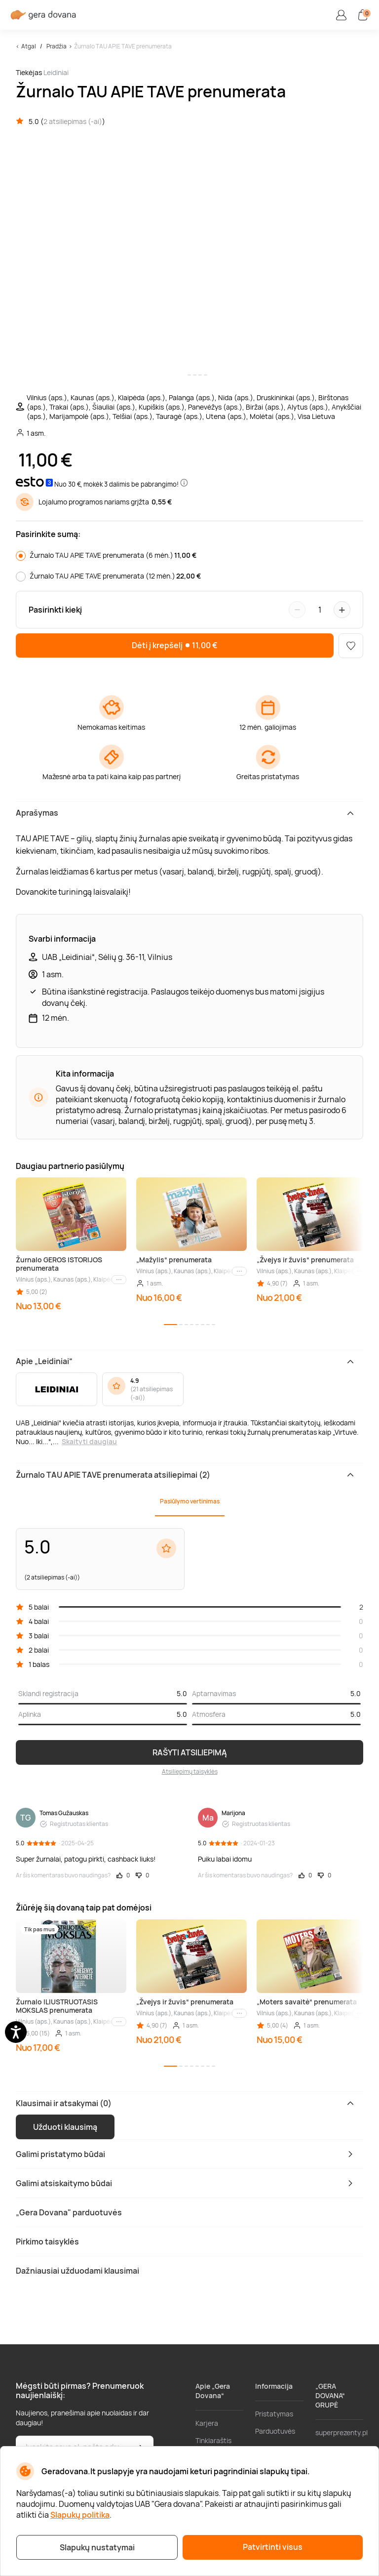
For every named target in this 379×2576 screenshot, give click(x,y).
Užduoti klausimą (65, 2126)
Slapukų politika (80, 2514)
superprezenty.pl (341, 2432)
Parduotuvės (275, 2431)
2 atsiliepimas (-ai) (72, 121)
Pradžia (56, 46)
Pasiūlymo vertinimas (190, 1501)
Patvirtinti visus (273, 2546)
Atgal (28, 46)
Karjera (206, 2423)
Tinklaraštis (213, 2440)
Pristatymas (274, 2413)
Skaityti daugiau (89, 1441)
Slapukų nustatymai (97, 2547)
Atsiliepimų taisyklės (190, 1771)
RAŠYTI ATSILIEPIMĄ (189, 1752)
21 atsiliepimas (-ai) (151, 1393)
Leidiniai (56, 72)
